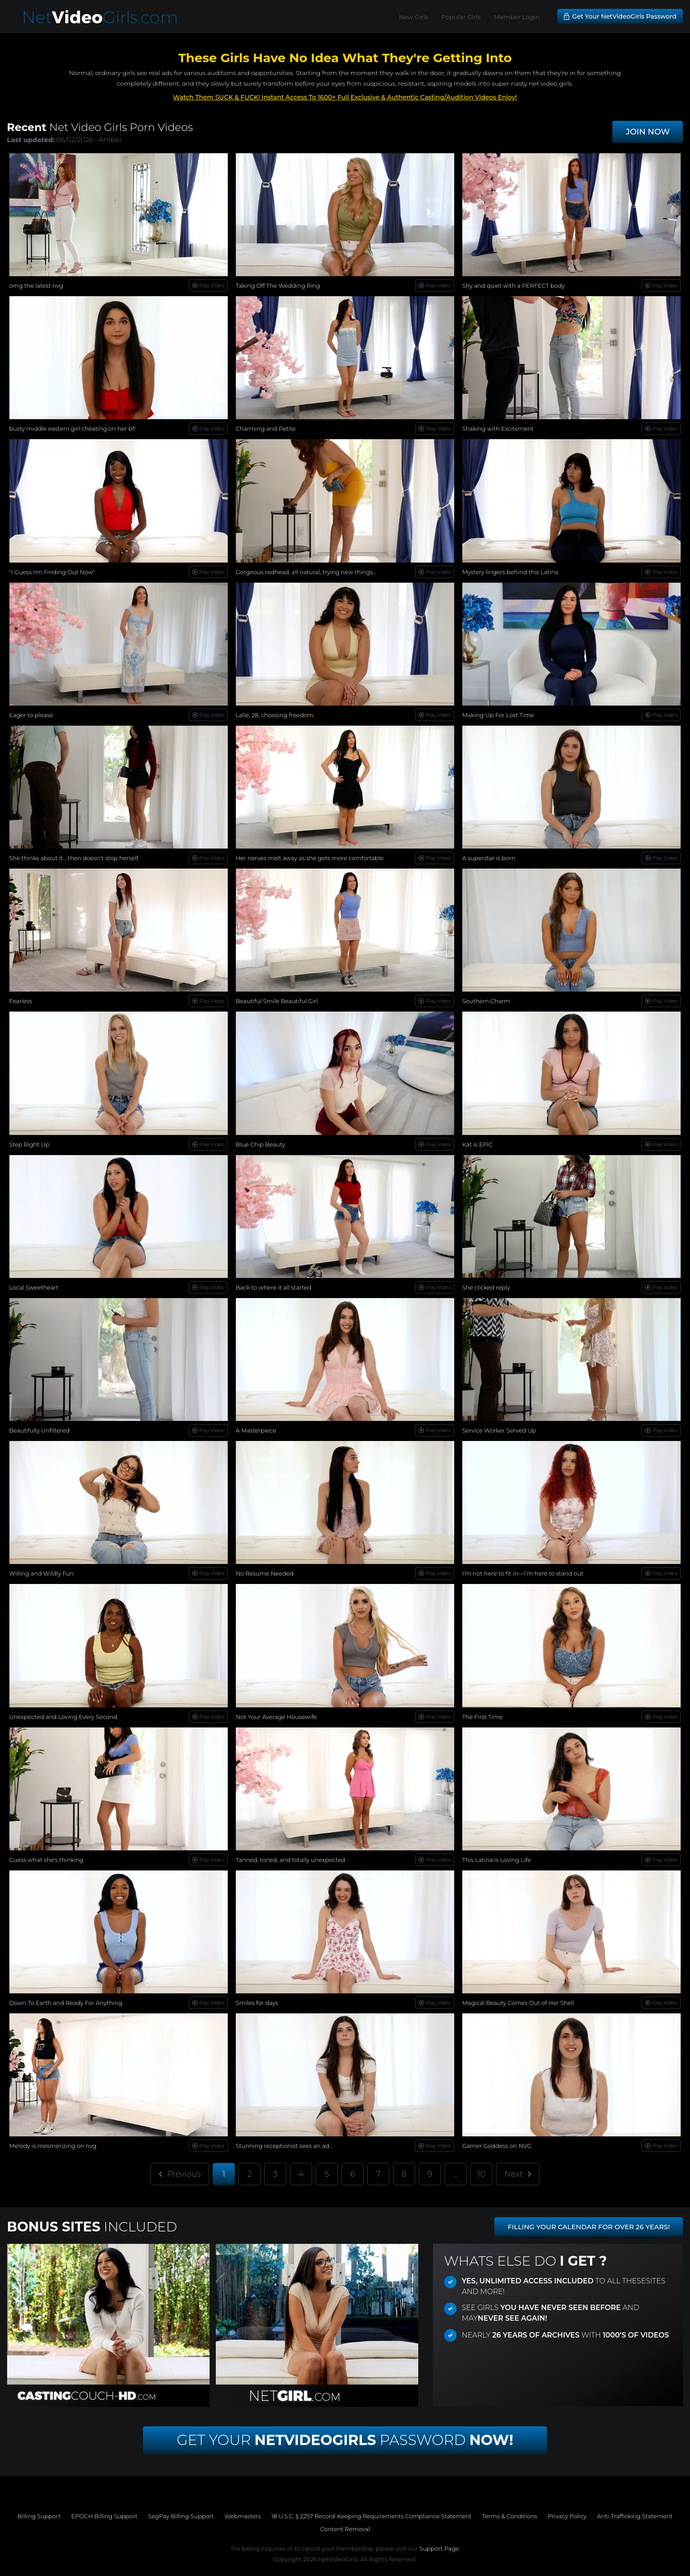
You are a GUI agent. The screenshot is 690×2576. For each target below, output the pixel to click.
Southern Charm (486, 1000)
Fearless (20, 1000)
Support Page (439, 2548)
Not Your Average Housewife (276, 1716)
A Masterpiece (256, 1430)
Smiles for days (257, 2002)
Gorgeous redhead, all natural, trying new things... (306, 572)
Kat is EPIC (477, 1144)
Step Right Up (29, 1144)
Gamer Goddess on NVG (496, 2145)
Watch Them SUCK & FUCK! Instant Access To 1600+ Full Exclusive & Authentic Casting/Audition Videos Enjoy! (345, 97)
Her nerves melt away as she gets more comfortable (310, 857)
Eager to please (31, 714)
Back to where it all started (273, 1287)
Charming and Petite (266, 428)
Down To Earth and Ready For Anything (66, 2002)
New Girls (413, 17)
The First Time (482, 1716)
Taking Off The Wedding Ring (278, 285)
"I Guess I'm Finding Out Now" (52, 572)
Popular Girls (460, 17)
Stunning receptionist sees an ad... (284, 2145)
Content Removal (345, 2528)
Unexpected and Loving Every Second (63, 1716)
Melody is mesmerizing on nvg (52, 2145)
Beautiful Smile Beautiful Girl (277, 1000)
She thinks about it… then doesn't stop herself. (74, 857)
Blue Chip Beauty (261, 1144)
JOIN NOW (648, 132)
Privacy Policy (567, 2516)
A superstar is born (489, 857)
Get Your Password (345, 2440)
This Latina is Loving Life (496, 1859)
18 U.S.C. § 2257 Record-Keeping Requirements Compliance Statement (371, 2516)
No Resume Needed (264, 1573)
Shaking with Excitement (498, 428)
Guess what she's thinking (46, 1859)
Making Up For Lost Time (498, 714)
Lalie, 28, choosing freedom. (275, 714)
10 (481, 2174)
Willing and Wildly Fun (41, 1573)
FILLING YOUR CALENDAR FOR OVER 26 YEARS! (589, 2227)
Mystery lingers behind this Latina (510, 572)
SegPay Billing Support (181, 2516)
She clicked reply (486, 1287)
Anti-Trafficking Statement (635, 2516)
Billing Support (38, 2516)
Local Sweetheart (34, 1287)
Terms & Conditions (509, 2516)
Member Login (516, 17)
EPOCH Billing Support (104, 2516)
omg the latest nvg (36, 285)
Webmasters (243, 2516)
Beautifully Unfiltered (39, 1430)
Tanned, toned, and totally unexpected (290, 1859)
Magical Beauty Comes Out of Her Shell (518, 2002)
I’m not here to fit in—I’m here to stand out (522, 1573)
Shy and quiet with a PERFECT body (513, 285)
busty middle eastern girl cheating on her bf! (72, 428)
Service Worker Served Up (499, 1430)
